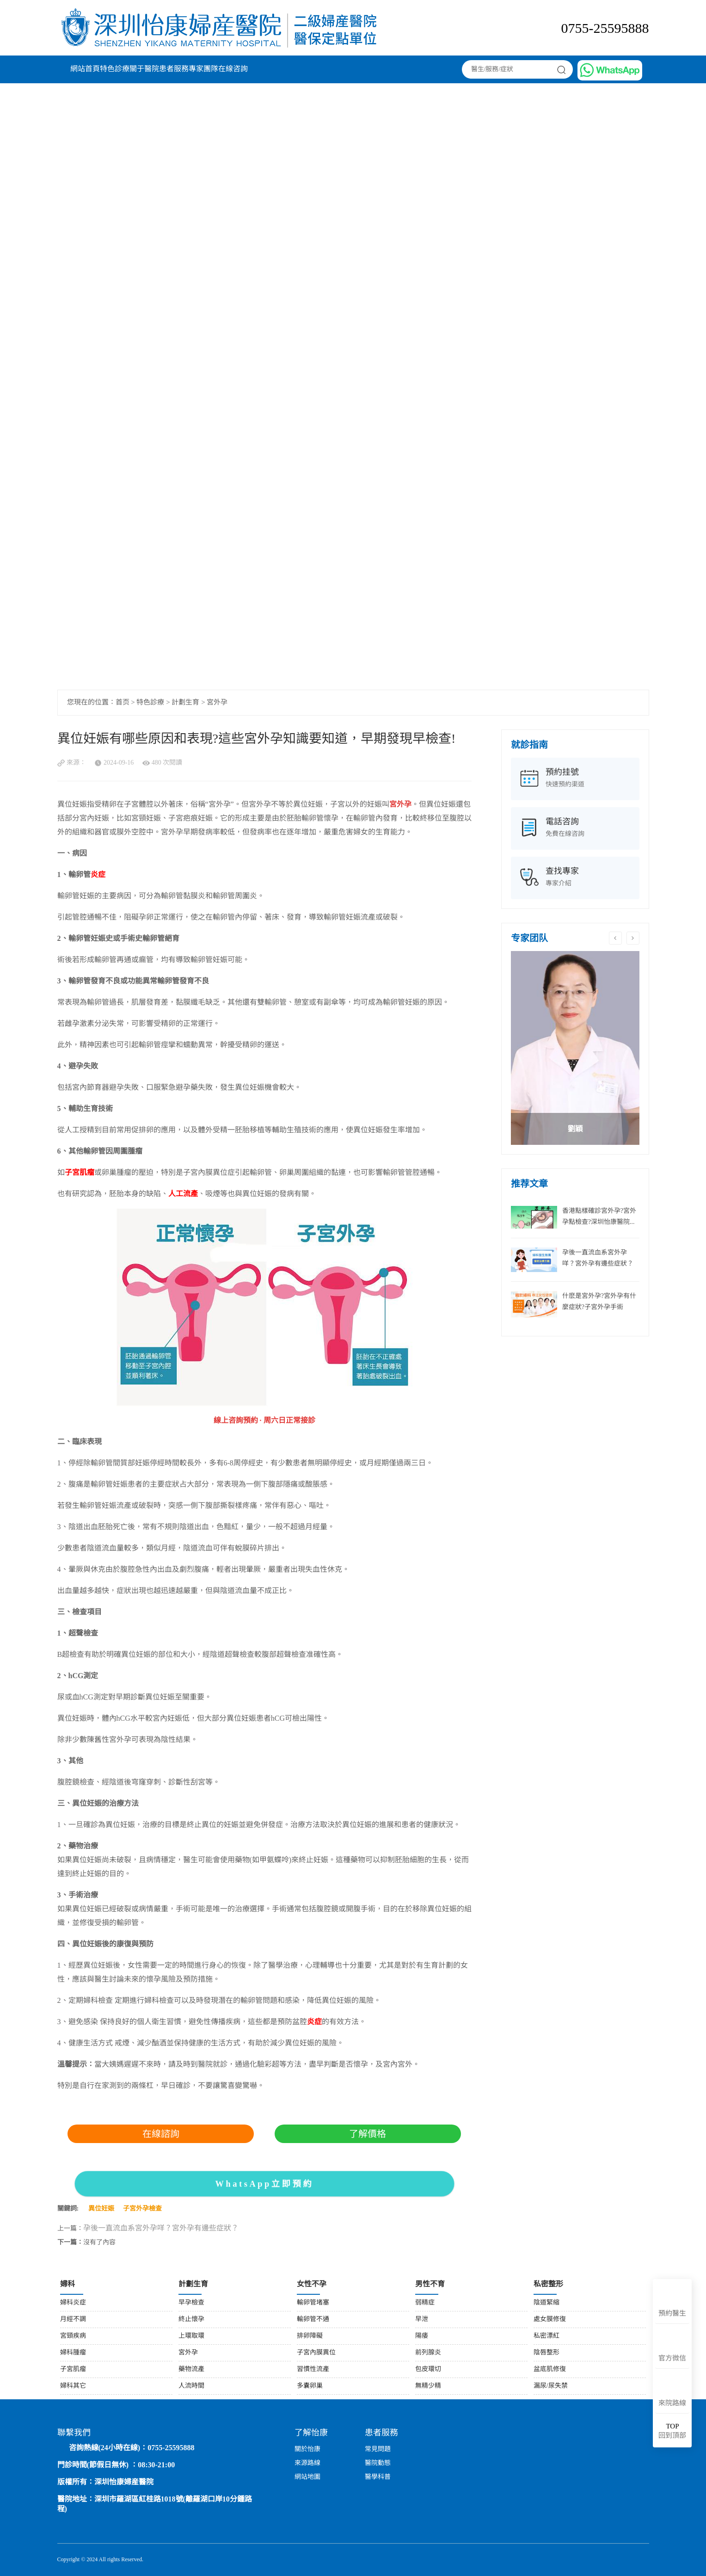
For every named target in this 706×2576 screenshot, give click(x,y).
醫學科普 (378, 2477)
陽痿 (421, 2336)
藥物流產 (191, 2369)
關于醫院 (144, 69)
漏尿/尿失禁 (551, 2386)
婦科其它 (73, 2386)
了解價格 (367, 2134)
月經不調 (73, 2319)
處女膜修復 (550, 2319)
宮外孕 (217, 702)
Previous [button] (615, 938)
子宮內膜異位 (316, 2352)
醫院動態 (378, 2463)
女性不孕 (311, 2284)
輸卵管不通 (313, 2319)
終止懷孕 (191, 2319)
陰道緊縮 (546, 2302)
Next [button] (632, 938)
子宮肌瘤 (73, 2369)
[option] (575, 1048)
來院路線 (672, 2403)
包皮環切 (428, 2369)
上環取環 (191, 2336)
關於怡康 (307, 2449)
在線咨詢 (233, 69)
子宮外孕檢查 (142, 2208)
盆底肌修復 (550, 2369)
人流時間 (191, 2386)
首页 (122, 702)
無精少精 (428, 2386)
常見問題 (378, 2449)
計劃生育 (185, 702)
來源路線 (307, 2463)
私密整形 (548, 2284)
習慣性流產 (313, 2369)
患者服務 (174, 69)
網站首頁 (85, 69)
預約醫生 (672, 2313)
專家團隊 (203, 69)
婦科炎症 (73, 2302)
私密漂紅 (546, 2336)
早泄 (421, 2319)
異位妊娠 (101, 2208)
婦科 (67, 2284)
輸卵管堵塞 (313, 2302)
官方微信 (672, 2358)
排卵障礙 (310, 2336)
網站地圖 (307, 2477)
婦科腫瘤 (73, 2352)
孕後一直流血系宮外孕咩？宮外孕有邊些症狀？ (161, 2228)
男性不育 (430, 2284)
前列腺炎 (428, 2352)
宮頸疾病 (73, 2336)
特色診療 (114, 69)
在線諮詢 (160, 2134)
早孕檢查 (191, 2302)
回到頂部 (672, 2431)
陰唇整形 (546, 2352)
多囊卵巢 (310, 2386)
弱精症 (425, 2302)
